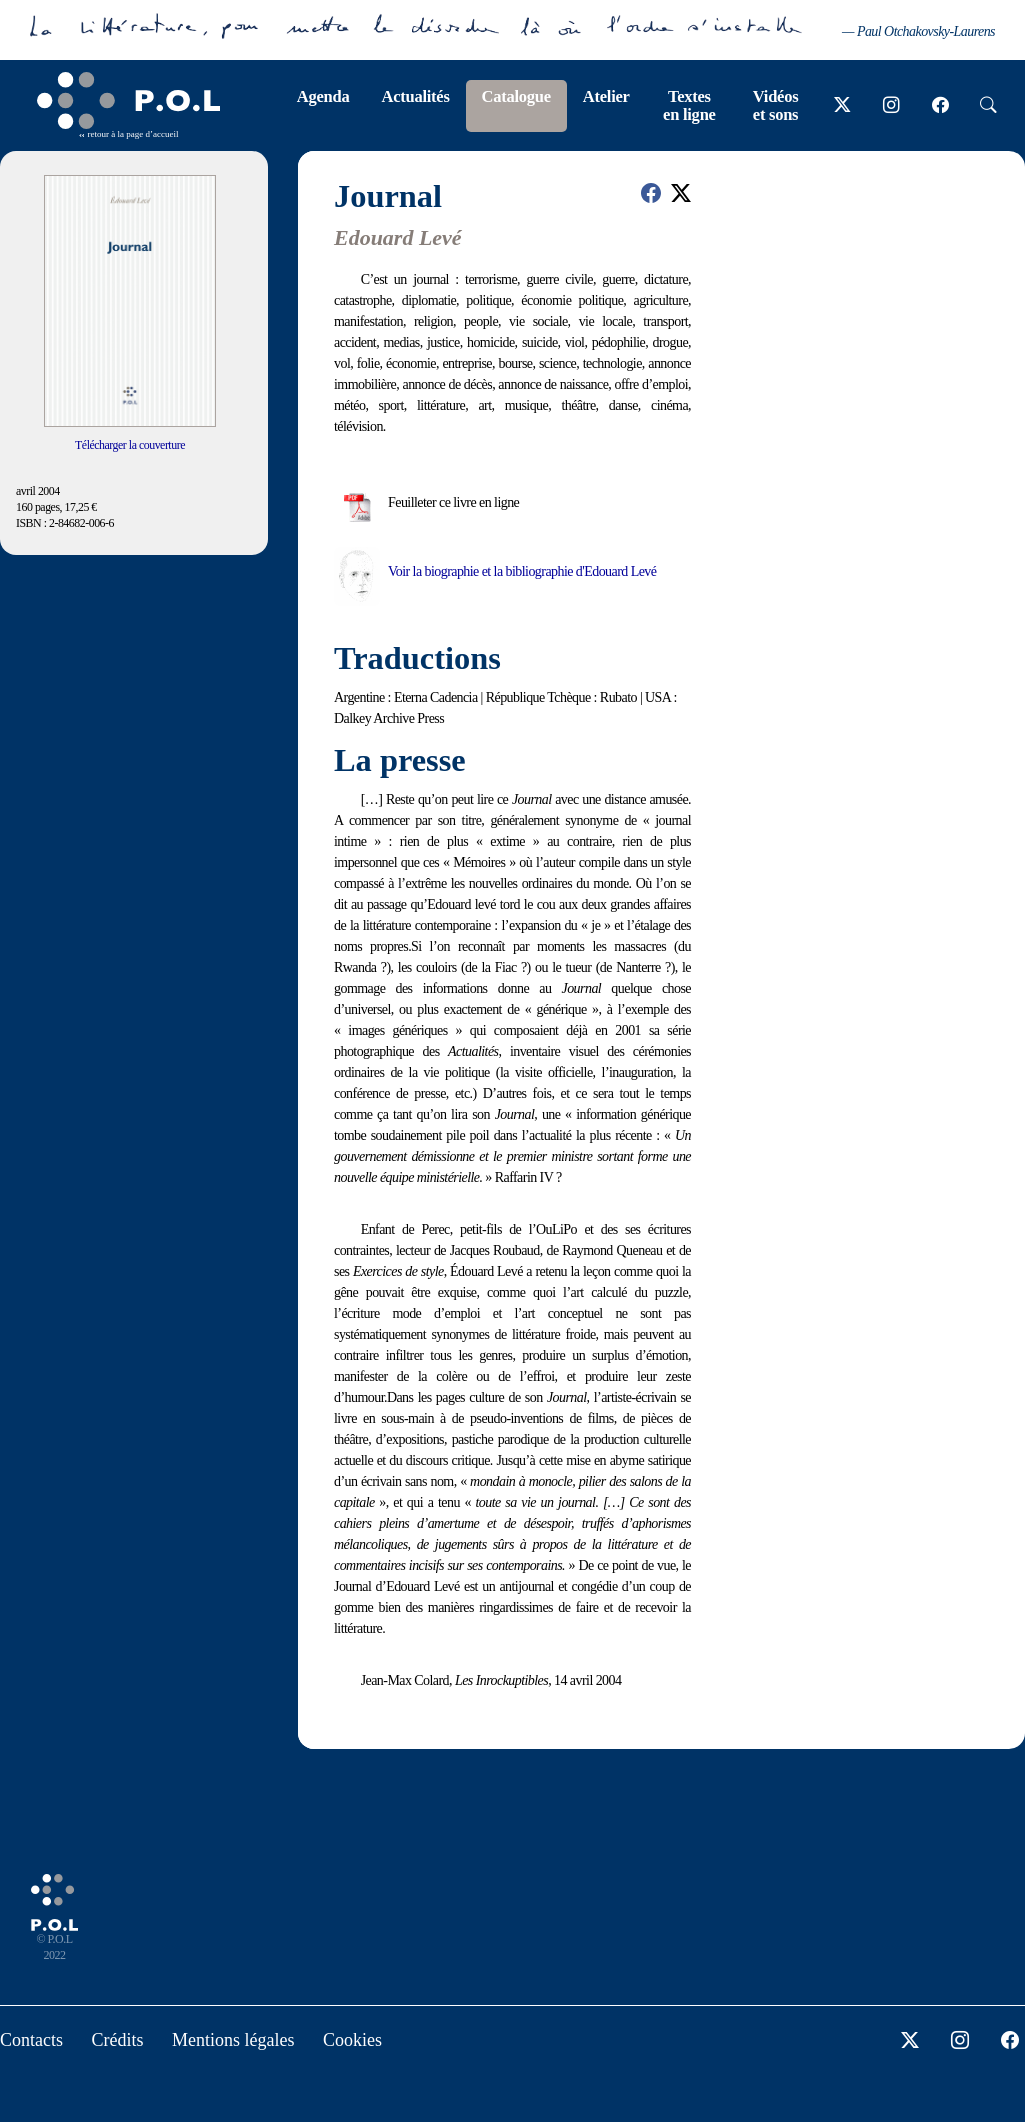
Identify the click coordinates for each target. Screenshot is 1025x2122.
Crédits (118, 2040)
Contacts (31, 2040)
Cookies (352, 2040)
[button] (651, 193)
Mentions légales (233, 2040)
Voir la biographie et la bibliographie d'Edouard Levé (522, 571)
